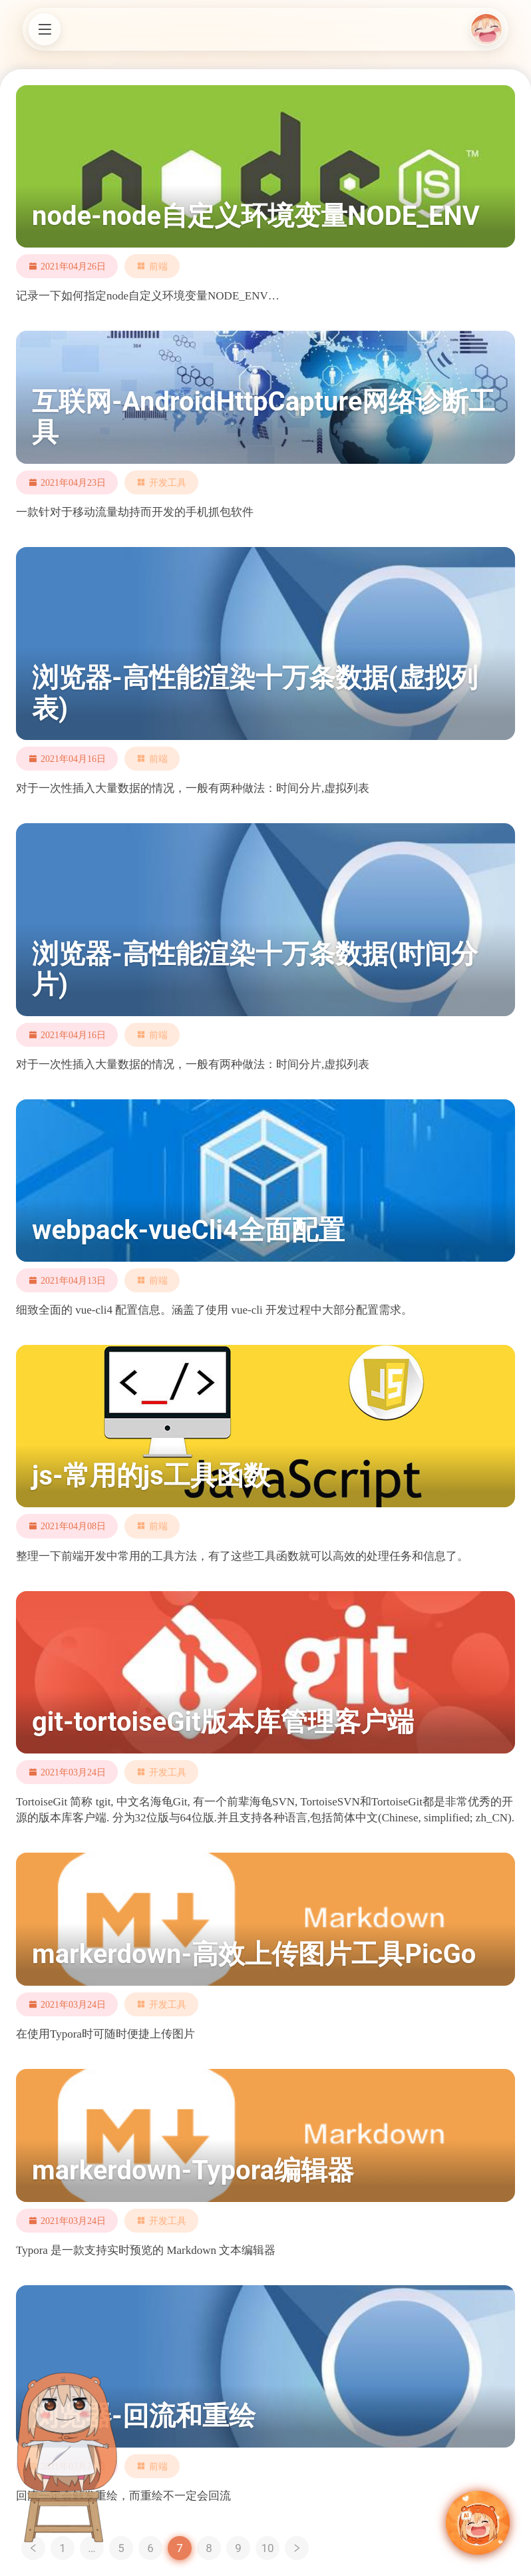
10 (267, 2548)
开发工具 (167, 482)
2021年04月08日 (73, 1526)
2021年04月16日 (73, 758)
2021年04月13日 (73, 1280)
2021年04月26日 (73, 266)
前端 (158, 266)
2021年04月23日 (73, 482)
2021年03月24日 (73, 1772)
